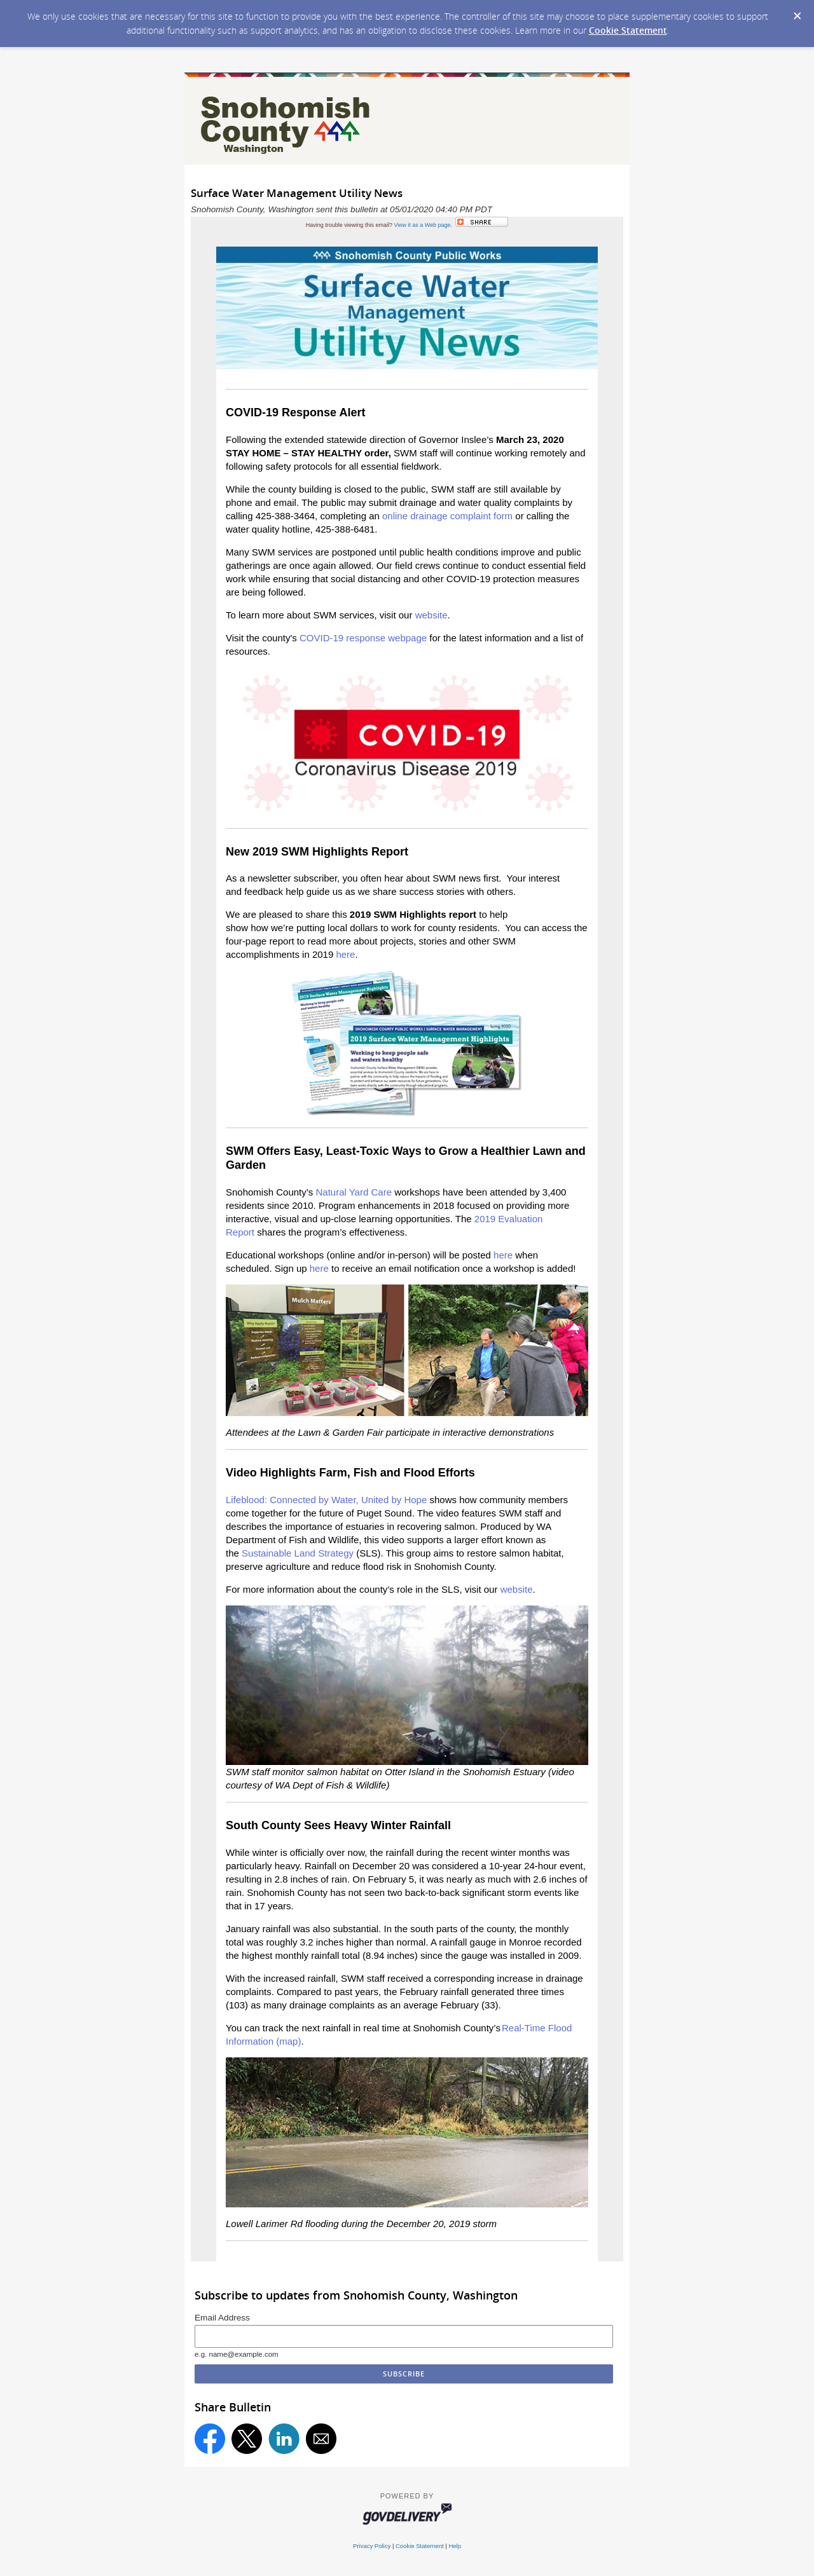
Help (454, 2545)
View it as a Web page (422, 225)
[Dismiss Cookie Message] (797, 16)
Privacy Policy (371, 2545)
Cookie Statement (628, 30)
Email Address (222, 2317)
